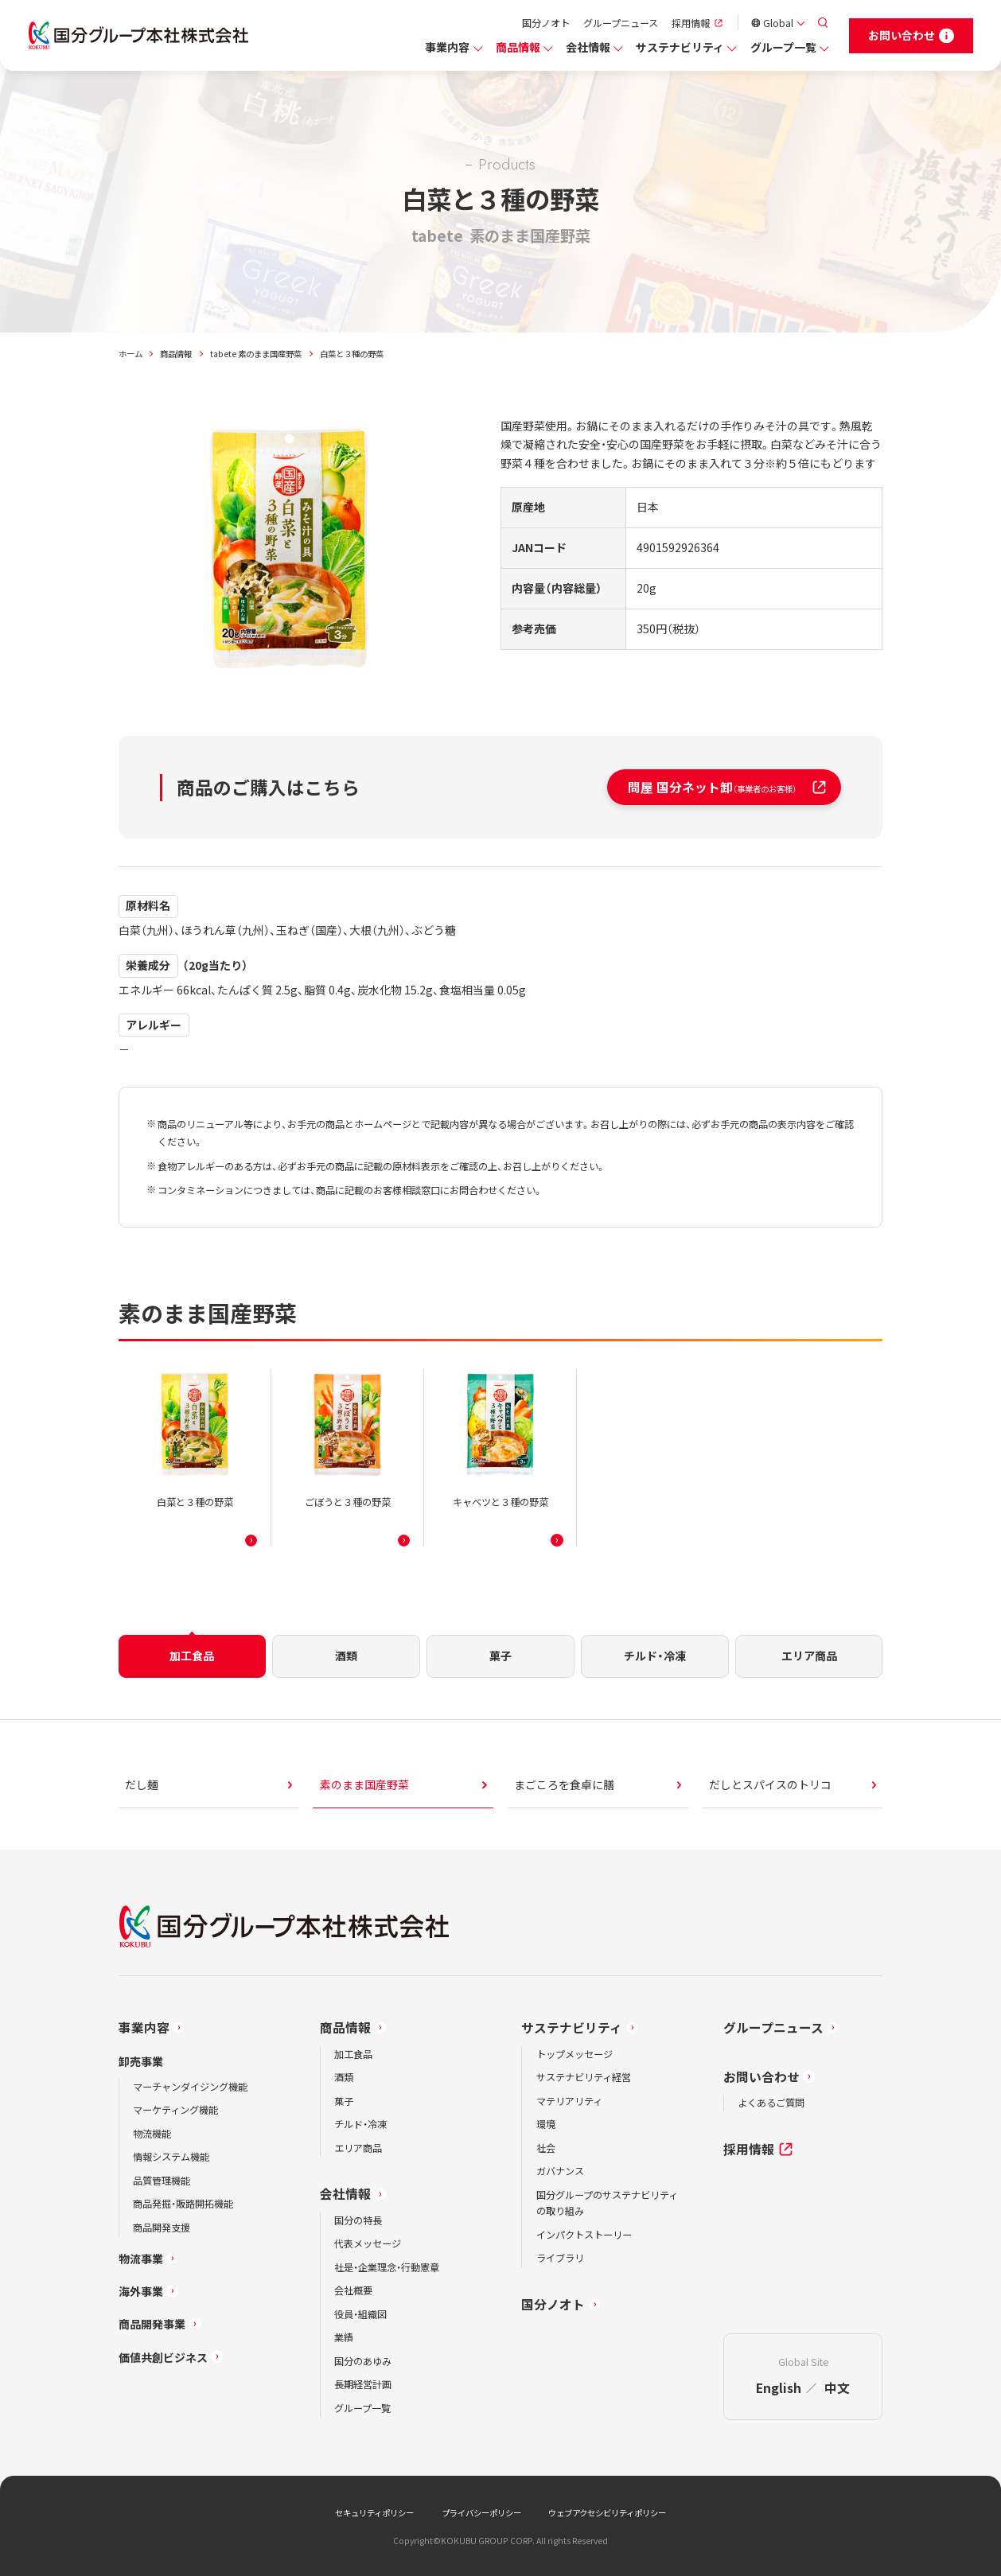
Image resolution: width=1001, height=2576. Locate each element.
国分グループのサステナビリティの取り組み (607, 2203)
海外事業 (141, 2291)
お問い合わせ (761, 2077)
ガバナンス (560, 2171)
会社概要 (353, 2290)
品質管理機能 (161, 2180)
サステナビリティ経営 (583, 2077)
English (778, 2388)
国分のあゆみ (362, 2361)
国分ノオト (546, 23)
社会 (545, 2148)
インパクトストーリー (584, 2235)
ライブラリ (560, 2258)
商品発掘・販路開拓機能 (183, 2204)
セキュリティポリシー (374, 2513)
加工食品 (353, 2054)
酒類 (343, 2077)
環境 (545, 2124)
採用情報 (691, 23)
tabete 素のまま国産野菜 (256, 354)
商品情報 (518, 47)
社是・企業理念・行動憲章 (386, 2267)
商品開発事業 (152, 2324)
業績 (343, 2337)
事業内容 (447, 47)
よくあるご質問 (771, 2102)
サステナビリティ (680, 47)
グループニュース (620, 23)
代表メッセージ (367, 2243)
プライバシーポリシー (481, 2513)
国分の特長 (358, 2220)
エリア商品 (358, 2148)
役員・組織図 (360, 2314)
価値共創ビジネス (163, 2357)
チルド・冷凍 (360, 2124)
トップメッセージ (574, 2054)
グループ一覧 (783, 47)
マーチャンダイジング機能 (190, 2087)
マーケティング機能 (175, 2110)
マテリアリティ (569, 2101)
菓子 (343, 2101)
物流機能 (152, 2134)
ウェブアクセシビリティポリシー (607, 2513)
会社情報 (588, 47)
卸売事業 (141, 2061)
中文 (837, 2388)
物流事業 (141, 2259)
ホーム (130, 354)
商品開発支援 (161, 2227)
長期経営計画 (362, 2384)
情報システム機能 (171, 2157)
